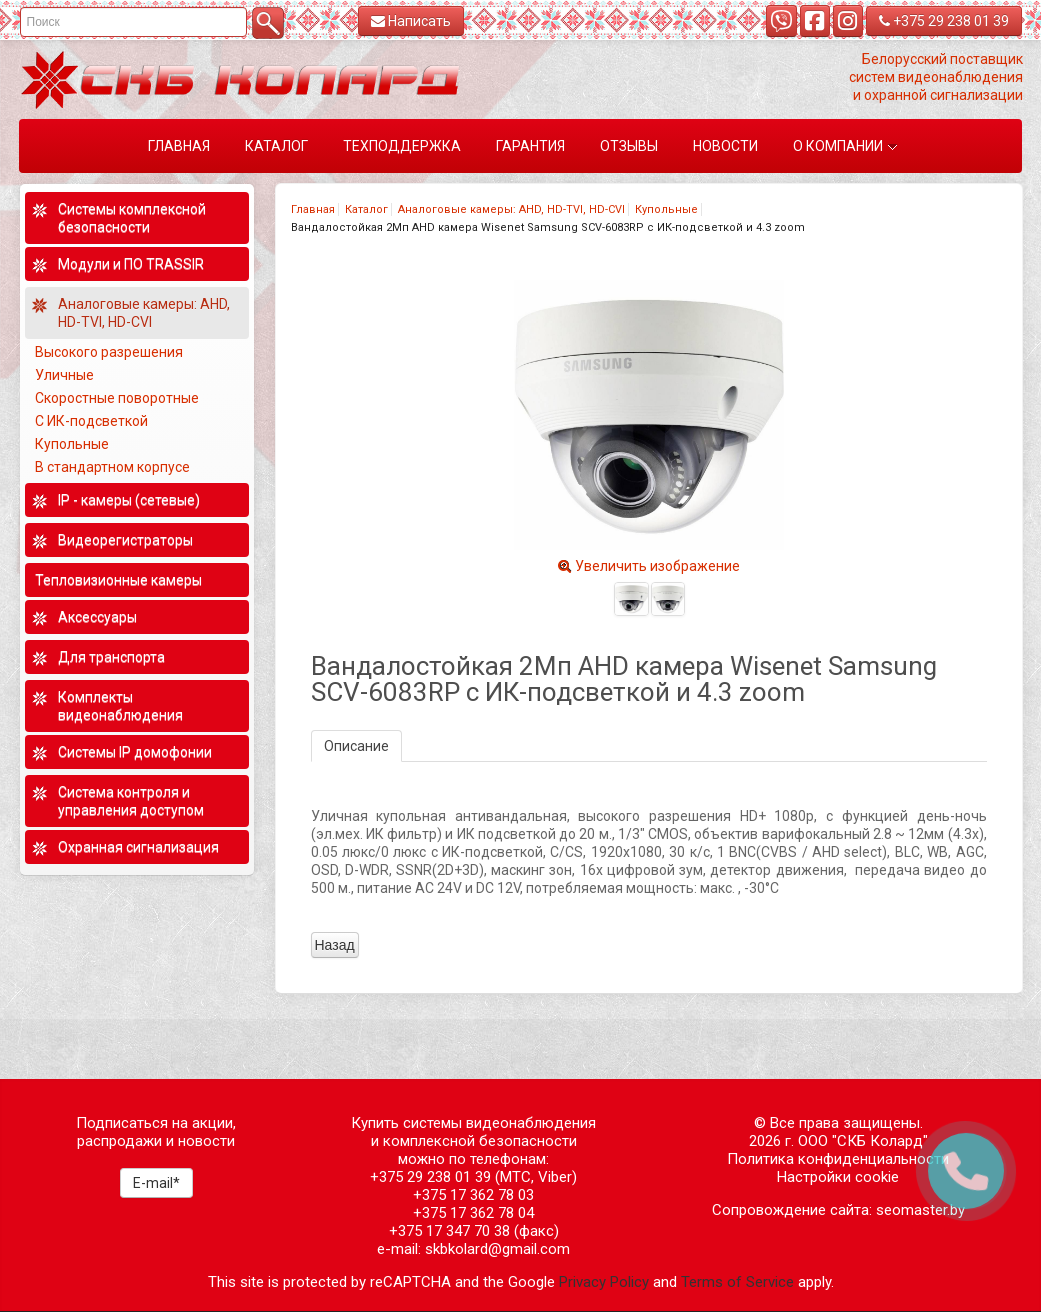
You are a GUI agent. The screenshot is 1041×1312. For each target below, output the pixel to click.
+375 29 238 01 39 (944, 21)
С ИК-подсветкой (91, 421)
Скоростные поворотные (117, 398)
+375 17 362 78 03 (473, 1195)
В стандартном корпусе (112, 467)
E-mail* (156, 1183)
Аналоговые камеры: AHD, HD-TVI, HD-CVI (511, 209)
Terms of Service (737, 1282)
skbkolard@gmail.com (497, 1249)
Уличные (64, 375)
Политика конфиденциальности (838, 1159)
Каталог (366, 209)
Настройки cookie (838, 1177)
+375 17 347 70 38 (449, 1231)
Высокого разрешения (109, 352)
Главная (313, 209)
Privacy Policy (604, 1282)
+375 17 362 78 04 (473, 1213)
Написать (411, 21)
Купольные (666, 209)
